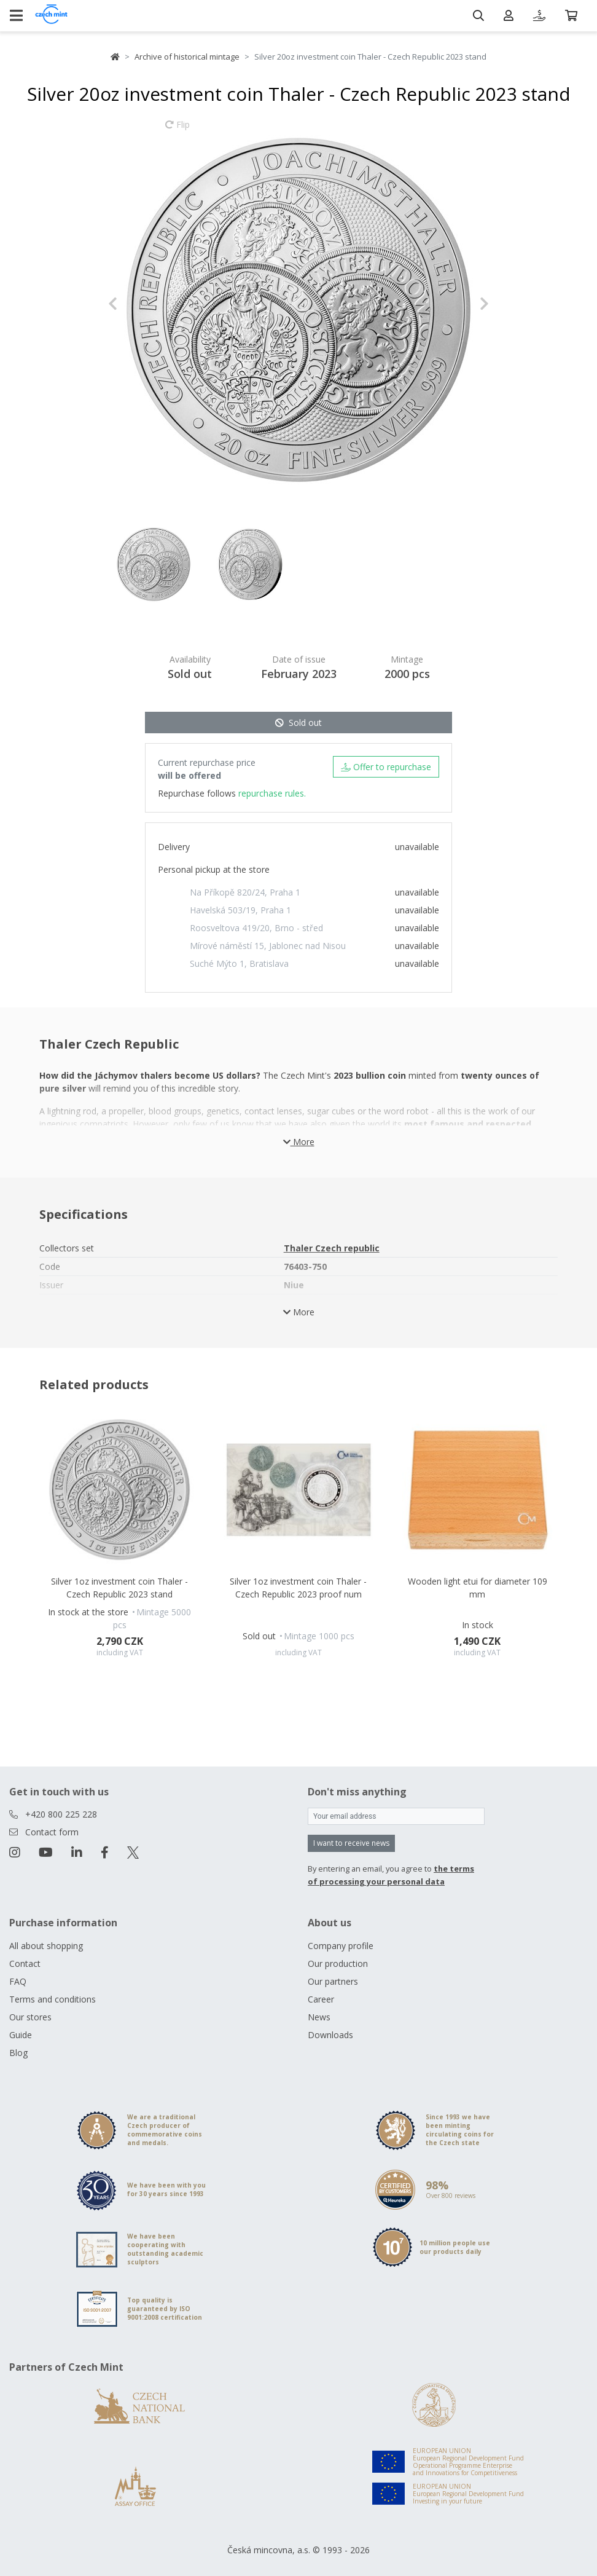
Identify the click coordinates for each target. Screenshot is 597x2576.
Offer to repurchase (386, 767)
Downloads (330, 2035)
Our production (338, 1963)
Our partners (333, 1981)
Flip (177, 130)
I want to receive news (351, 1843)
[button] (136, 303)
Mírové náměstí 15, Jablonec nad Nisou (268, 945)
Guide (20, 2035)
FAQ (17, 1981)
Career (321, 1999)
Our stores (30, 2017)
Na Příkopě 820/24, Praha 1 (245, 892)
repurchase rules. (272, 793)
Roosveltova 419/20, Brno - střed (256, 928)
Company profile (340, 1946)
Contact (25, 1963)
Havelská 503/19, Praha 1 (240, 910)
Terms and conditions (52, 1999)
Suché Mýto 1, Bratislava (239, 963)
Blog (18, 2052)
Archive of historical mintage (187, 56)
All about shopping (46, 1946)
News (319, 2017)
